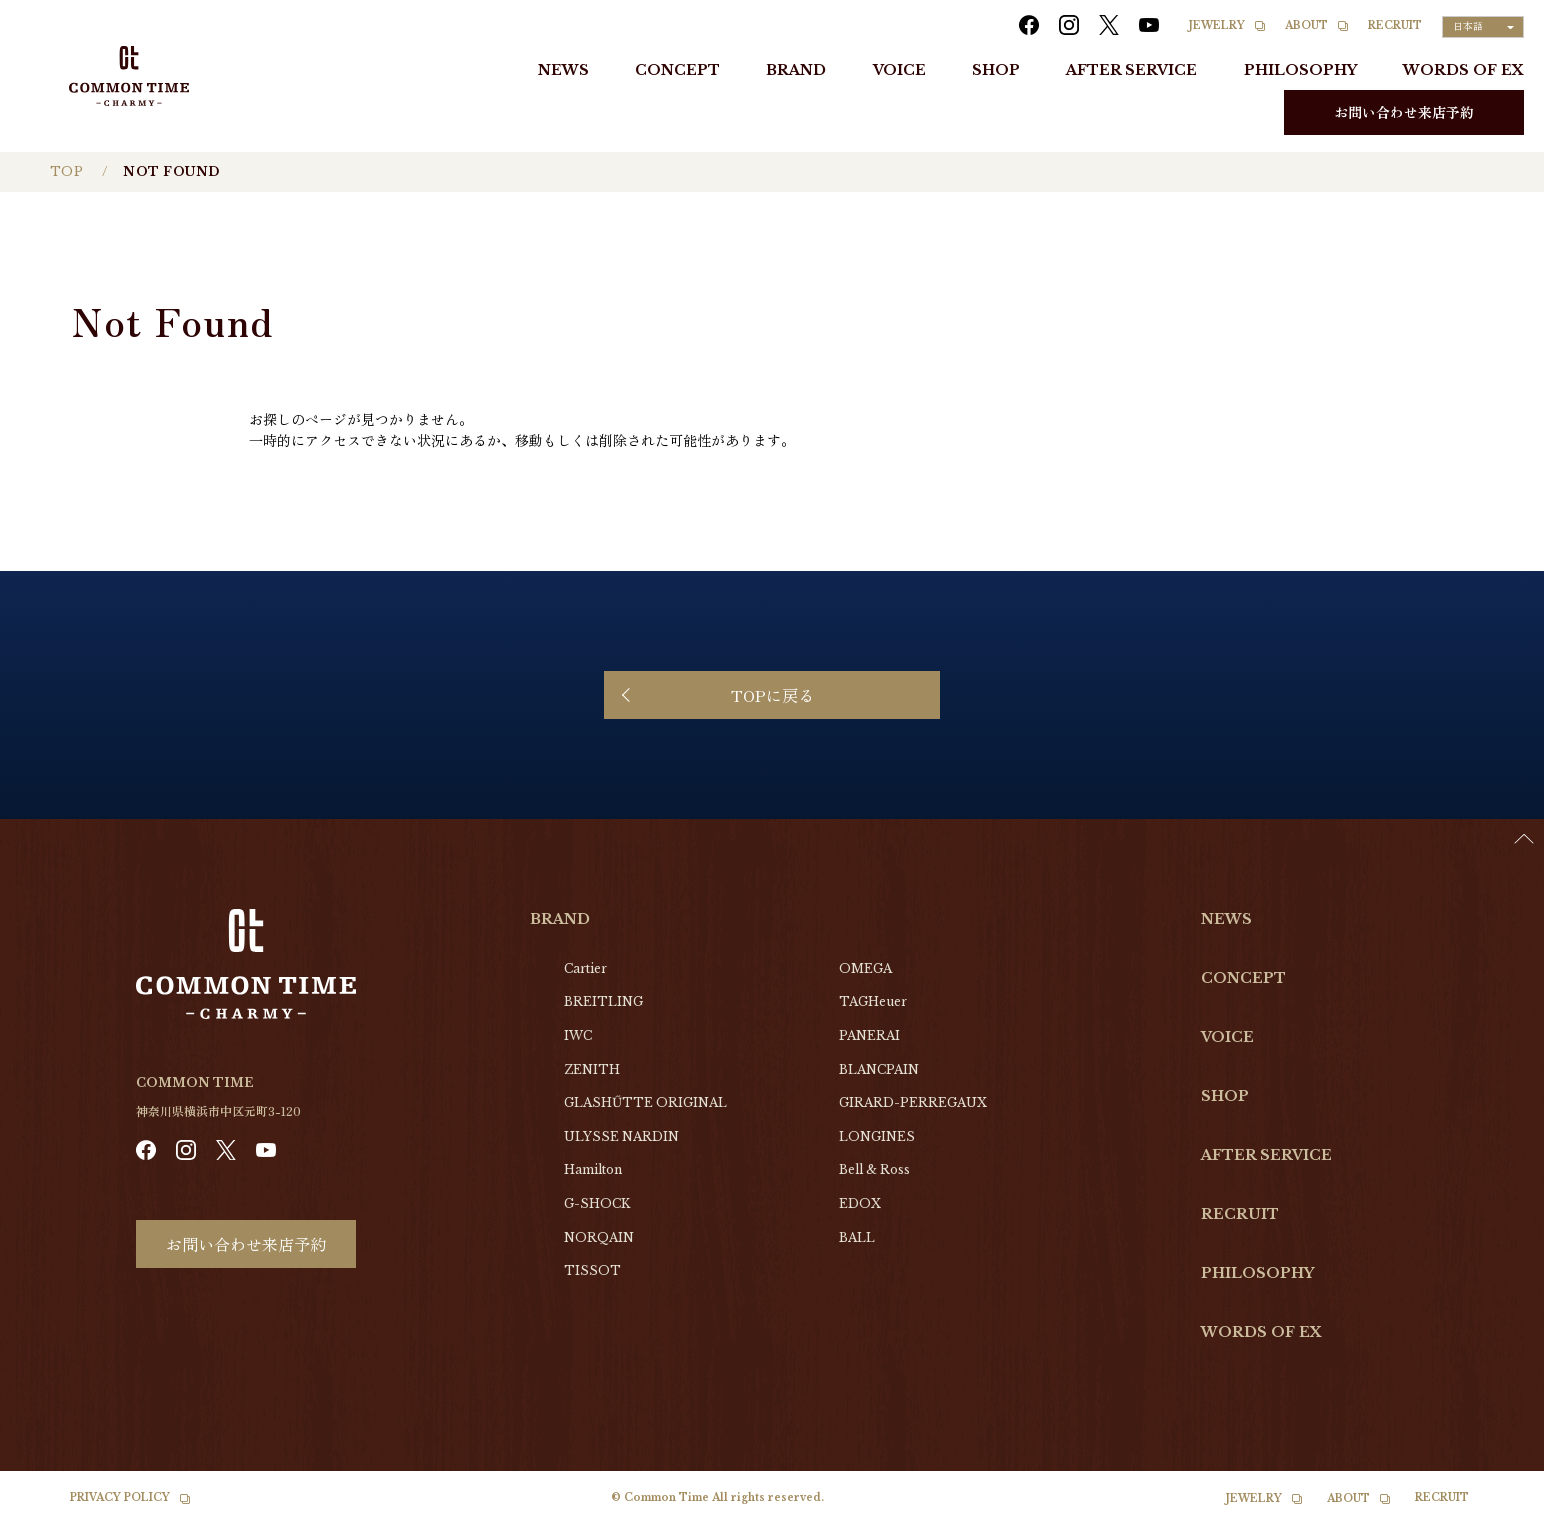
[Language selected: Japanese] (1483, 27)
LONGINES (877, 1136)
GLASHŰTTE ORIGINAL (645, 1102)
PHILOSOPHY (1300, 70)
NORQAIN (599, 1237)
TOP (66, 171)
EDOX (860, 1203)
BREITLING (603, 1001)
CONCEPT (677, 70)
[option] (1494, 1509)
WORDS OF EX (1463, 70)
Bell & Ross (874, 1169)
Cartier (585, 968)
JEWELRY (1217, 25)
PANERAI (869, 1035)
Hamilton (593, 1169)
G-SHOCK (597, 1203)
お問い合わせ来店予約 (1404, 112)
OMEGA (865, 968)
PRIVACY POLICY (120, 1497)
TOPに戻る (772, 695)
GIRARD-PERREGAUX (913, 1102)
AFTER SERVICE (1131, 70)
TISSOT (592, 1270)
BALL (857, 1237)
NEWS (563, 70)
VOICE (899, 70)
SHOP (996, 70)
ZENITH (592, 1069)
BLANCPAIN (879, 1069)
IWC (578, 1035)
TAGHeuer (873, 1001)
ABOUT (1306, 25)
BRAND (796, 70)
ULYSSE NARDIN (621, 1136)
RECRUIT (1395, 25)
